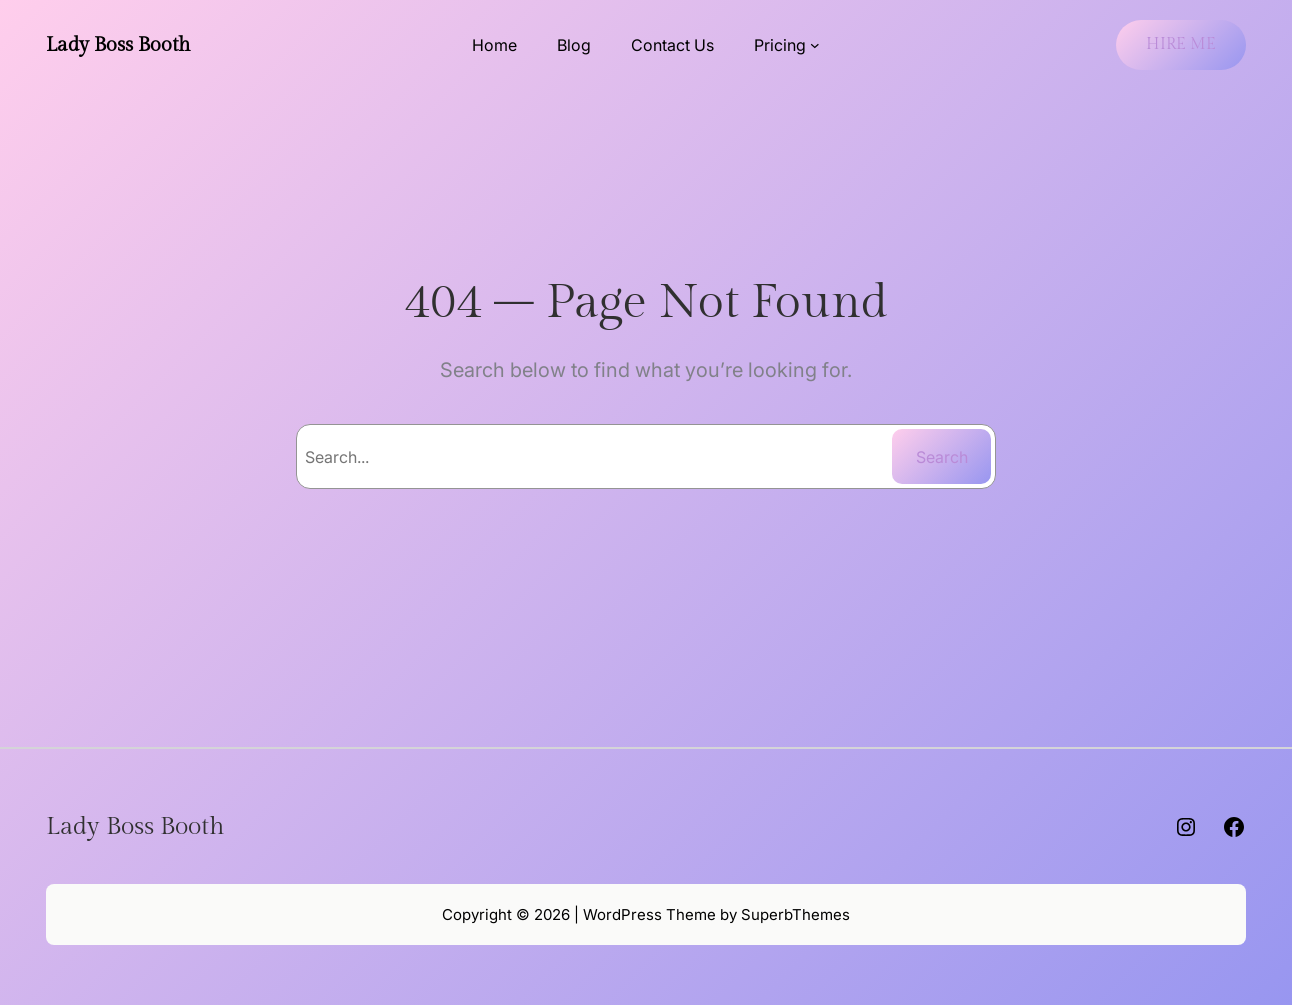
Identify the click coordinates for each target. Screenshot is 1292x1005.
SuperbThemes (795, 914)
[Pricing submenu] (815, 45)
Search (942, 457)
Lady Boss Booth (118, 45)
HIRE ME (1181, 44)
